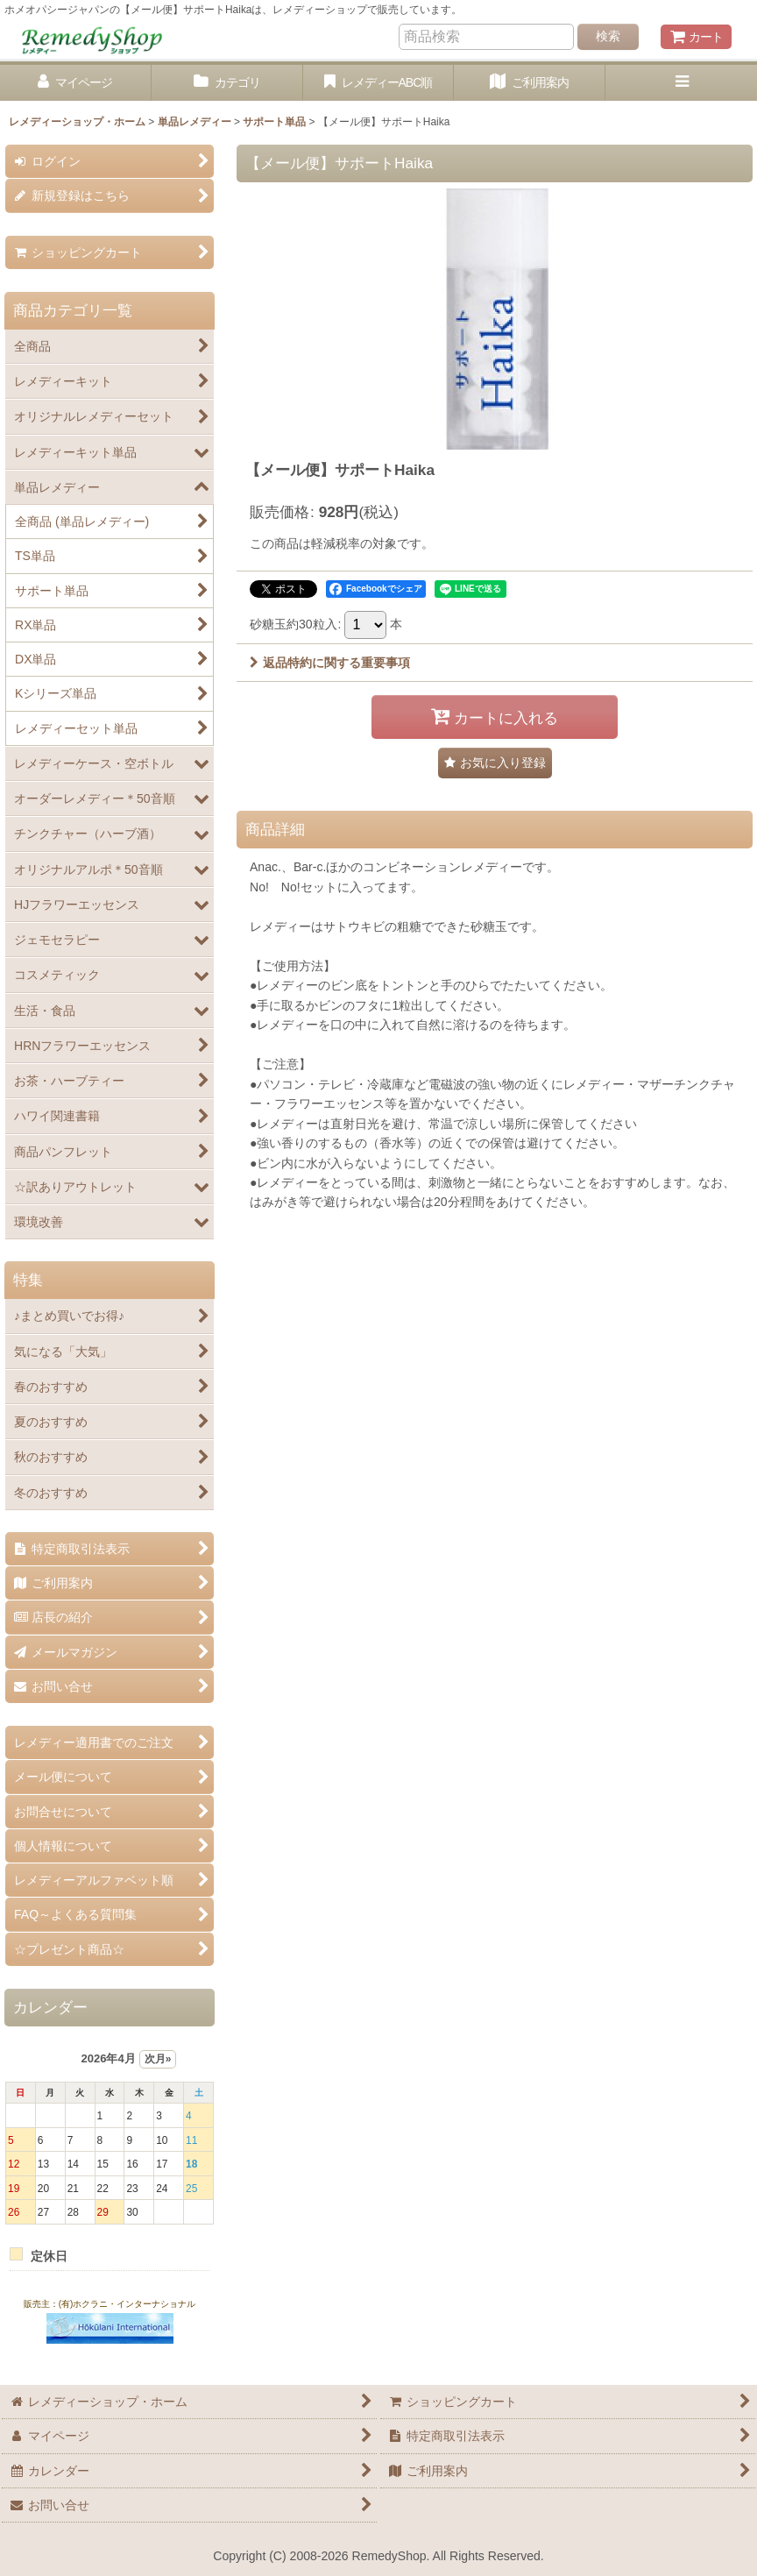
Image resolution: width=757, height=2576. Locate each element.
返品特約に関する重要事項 (330, 663)
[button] (681, 83)
